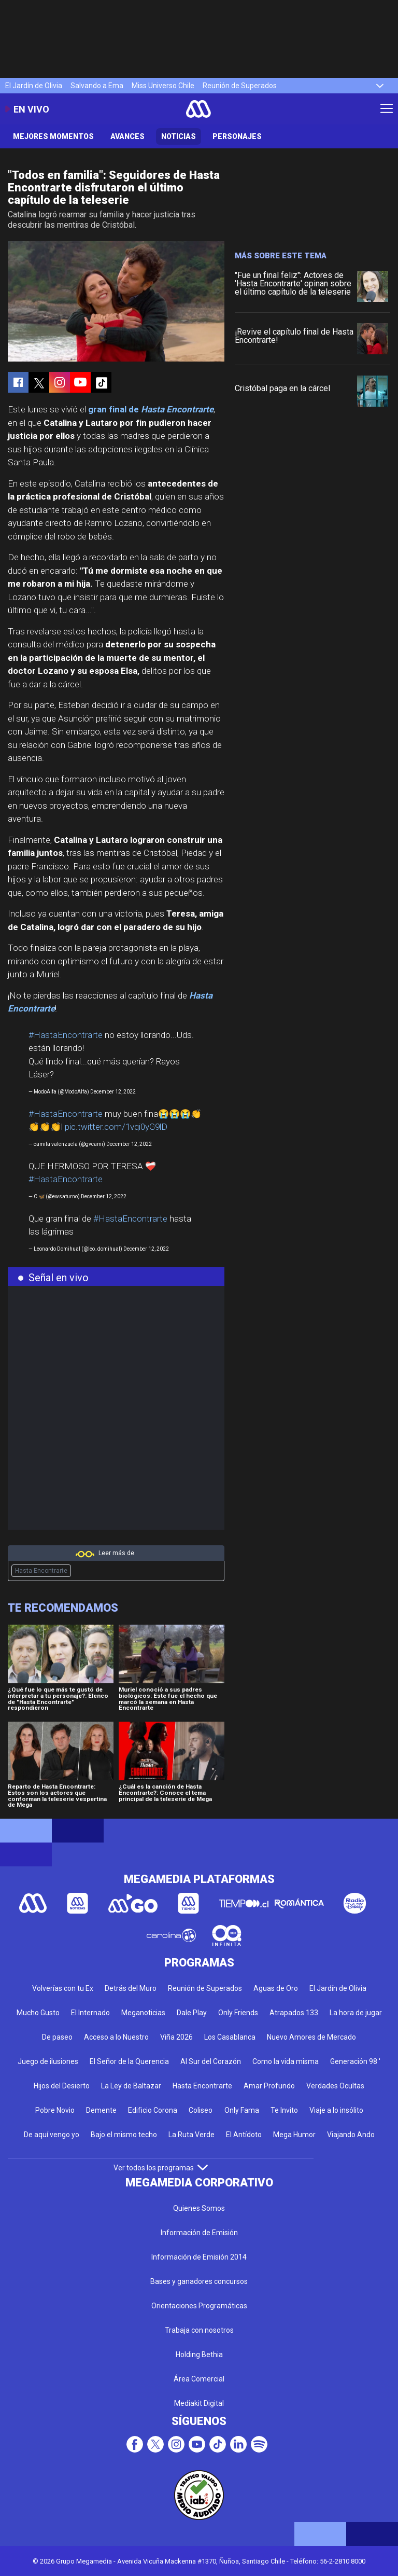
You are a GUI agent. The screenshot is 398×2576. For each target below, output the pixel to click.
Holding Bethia (199, 2354)
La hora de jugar (356, 2013)
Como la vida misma (285, 2061)
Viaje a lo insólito (336, 2110)
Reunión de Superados (240, 85)
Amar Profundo (269, 2086)
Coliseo (200, 2110)
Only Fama (241, 2110)
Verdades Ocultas (335, 2086)
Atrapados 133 (293, 2013)
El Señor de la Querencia (129, 2061)
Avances (127, 136)
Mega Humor (294, 2134)
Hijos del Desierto (62, 2086)
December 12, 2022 (113, 1092)
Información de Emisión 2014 (199, 2257)
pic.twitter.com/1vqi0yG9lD (116, 1126)
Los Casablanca (229, 2037)
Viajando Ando (351, 2134)
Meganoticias (143, 2013)
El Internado (90, 2013)
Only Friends (238, 2013)
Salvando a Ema (96, 85)
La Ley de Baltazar (131, 2086)
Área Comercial (199, 2379)
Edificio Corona (152, 2110)
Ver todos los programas (160, 2168)
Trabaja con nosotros (199, 2330)
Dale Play (192, 2013)
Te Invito (284, 2110)
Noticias (178, 136)
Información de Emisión (199, 2232)
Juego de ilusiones (48, 2061)
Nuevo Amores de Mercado (311, 2037)
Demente (101, 2110)
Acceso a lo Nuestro (116, 2037)
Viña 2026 (176, 2037)
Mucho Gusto (38, 2013)
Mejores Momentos (53, 136)
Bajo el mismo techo (124, 2134)
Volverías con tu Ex (62, 1988)
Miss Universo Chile (163, 85)
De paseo (57, 2037)
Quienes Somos (199, 2208)
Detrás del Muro (131, 1988)
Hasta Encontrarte (41, 1570)
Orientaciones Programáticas (199, 2306)
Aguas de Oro (275, 1988)
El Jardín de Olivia (33, 85)
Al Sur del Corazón (210, 2061)
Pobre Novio (55, 2110)
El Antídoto (244, 2134)
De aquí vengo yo (51, 2134)
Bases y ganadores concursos (199, 2281)
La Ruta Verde (191, 2134)
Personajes (237, 136)
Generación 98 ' (355, 2061)
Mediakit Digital (199, 2403)
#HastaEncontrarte (66, 1035)
